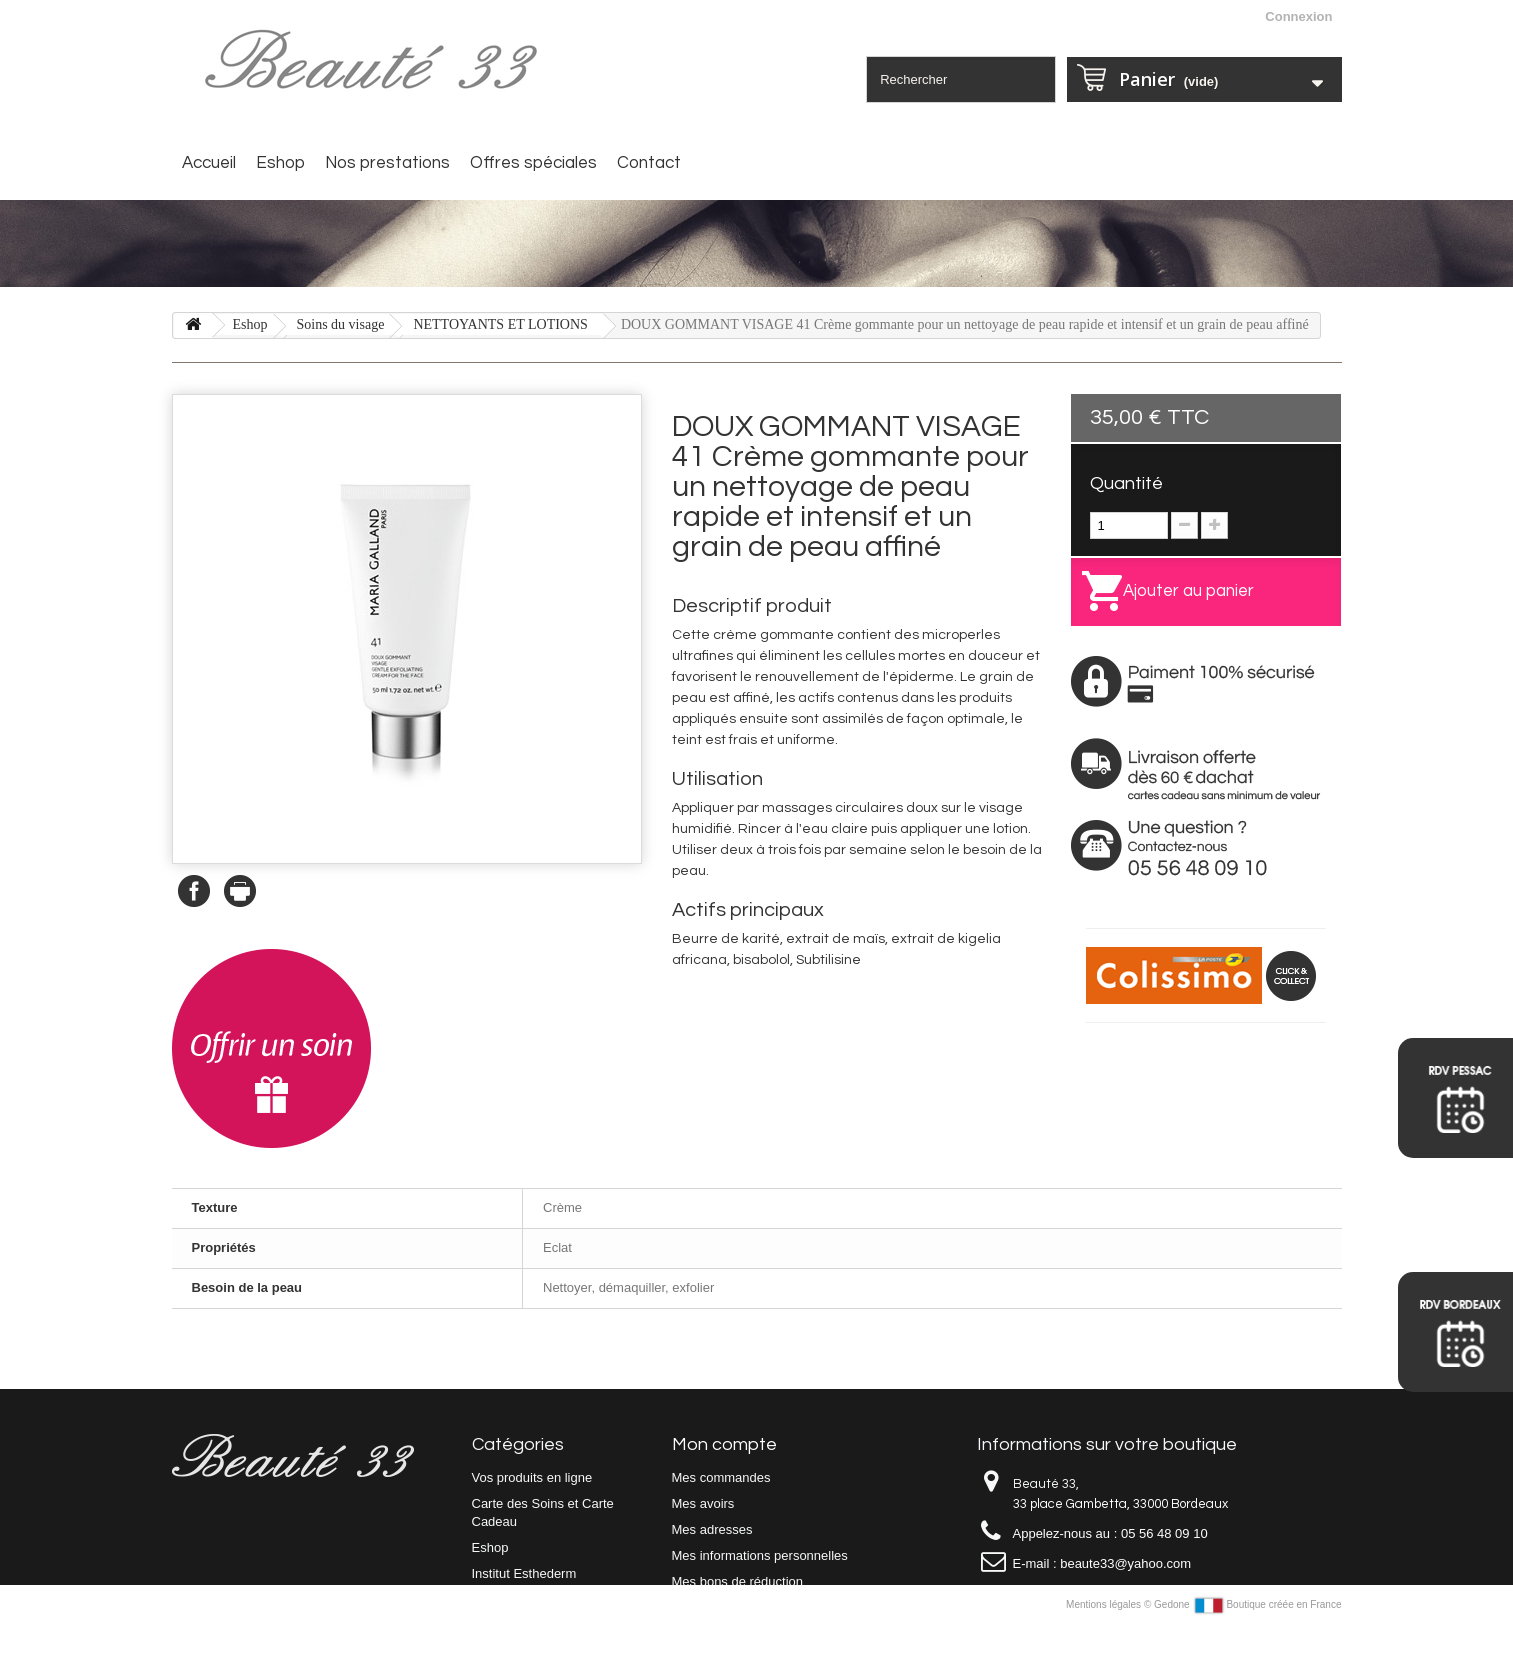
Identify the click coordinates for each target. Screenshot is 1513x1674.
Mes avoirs (703, 1503)
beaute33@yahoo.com (1125, 1563)
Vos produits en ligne (532, 1477)
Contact (649, 163)
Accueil (209, 163)
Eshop (280, 163)
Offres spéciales (533, 163)
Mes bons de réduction (738, 1581)
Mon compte (724, 1444)
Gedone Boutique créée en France (1247, 1652)
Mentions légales (1105, 1652)
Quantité (1126, 483)
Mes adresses (712, 1529)
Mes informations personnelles (760, 1555)
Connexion (1298, 16)
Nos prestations (387, 163)
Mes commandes (721, 1477)
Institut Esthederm (524, 1573)
